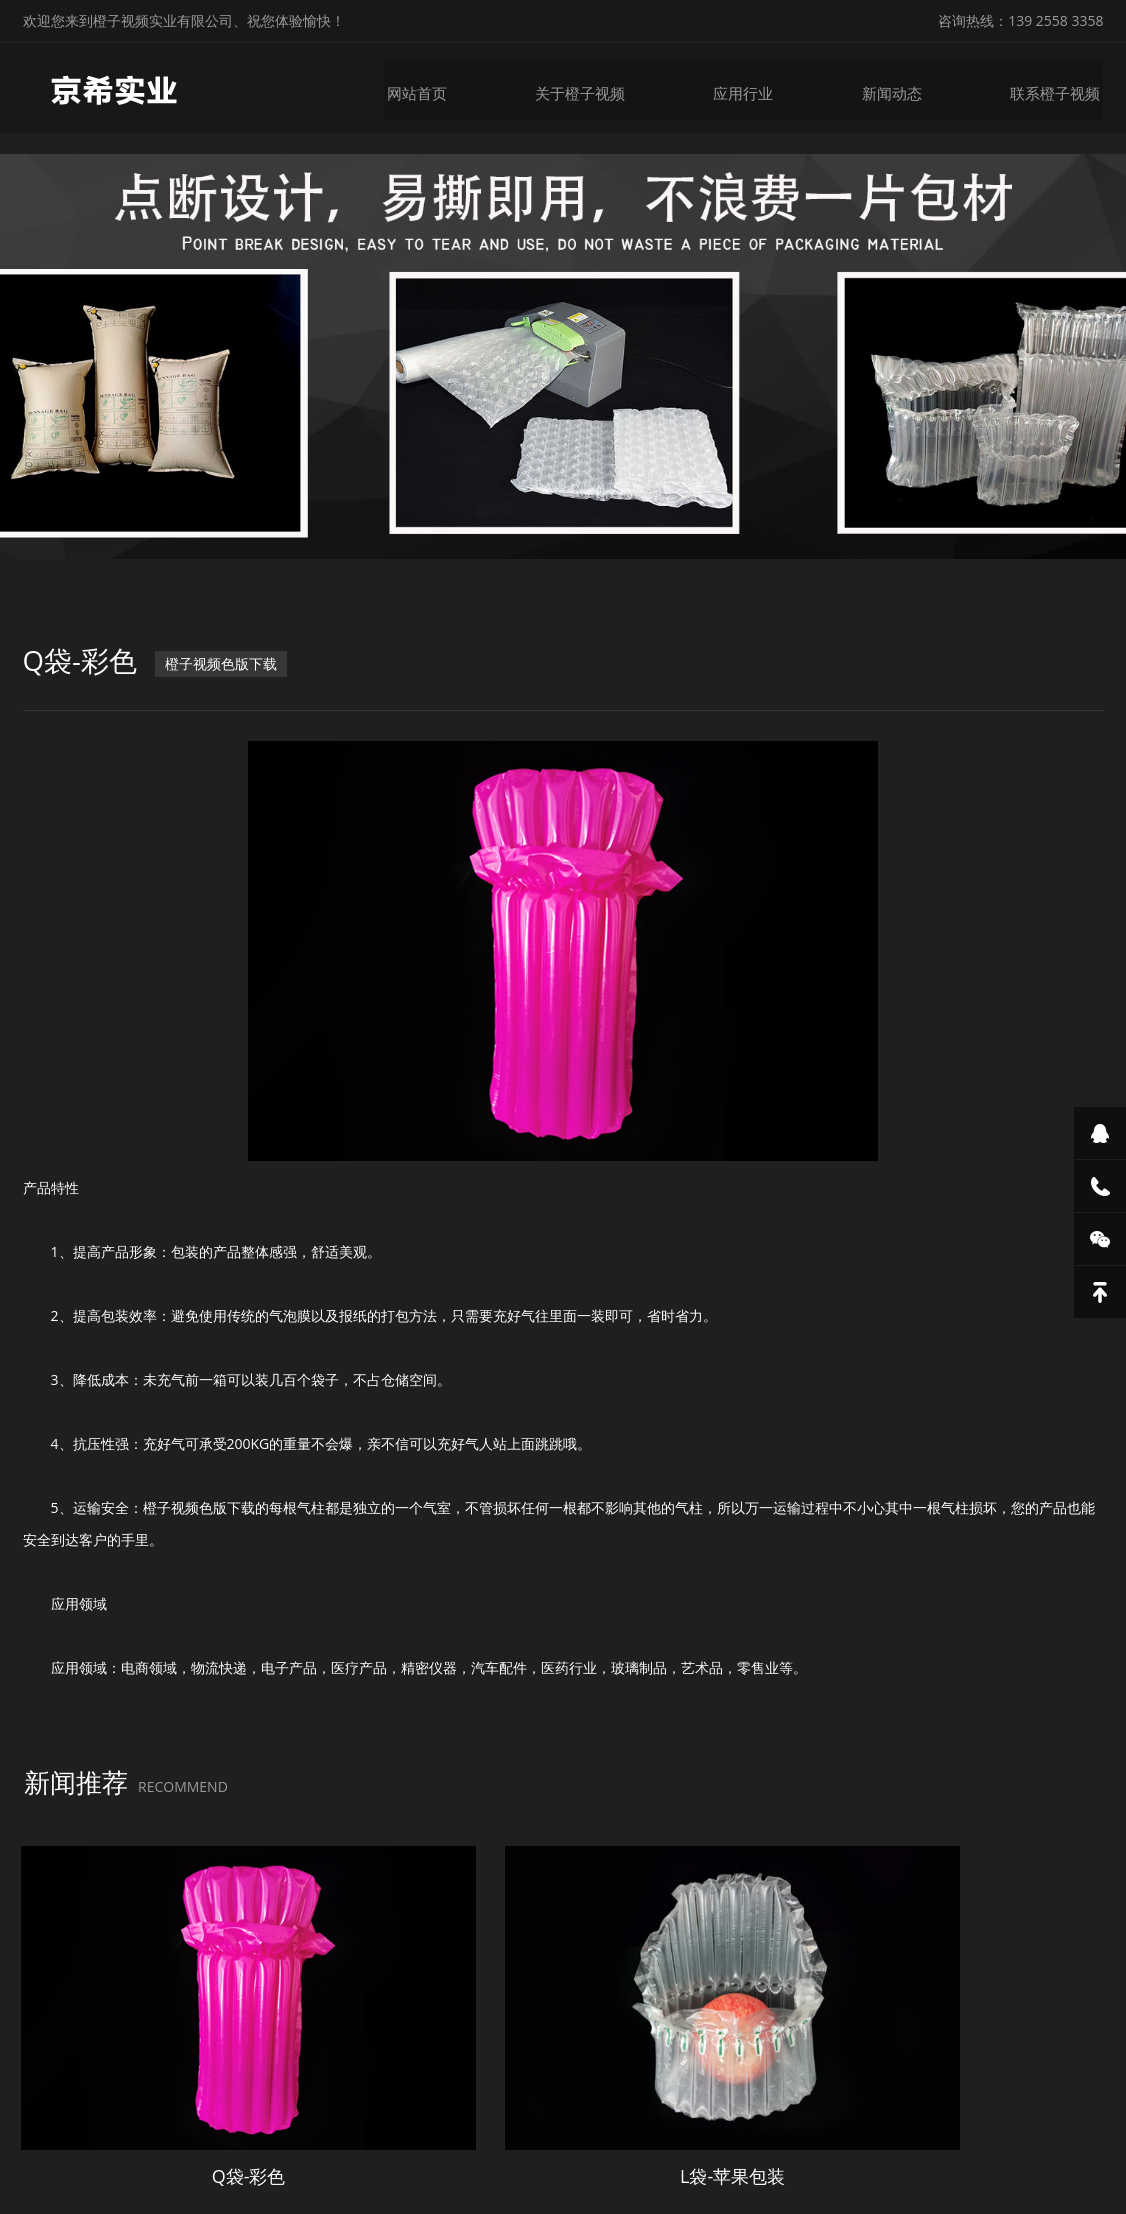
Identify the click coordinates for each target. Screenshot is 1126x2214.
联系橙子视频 (1061, 87)
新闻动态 (901, 87)
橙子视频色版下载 (223, 661)
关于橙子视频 (595, 87)
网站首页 (435, 87)
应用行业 (755, 87)
